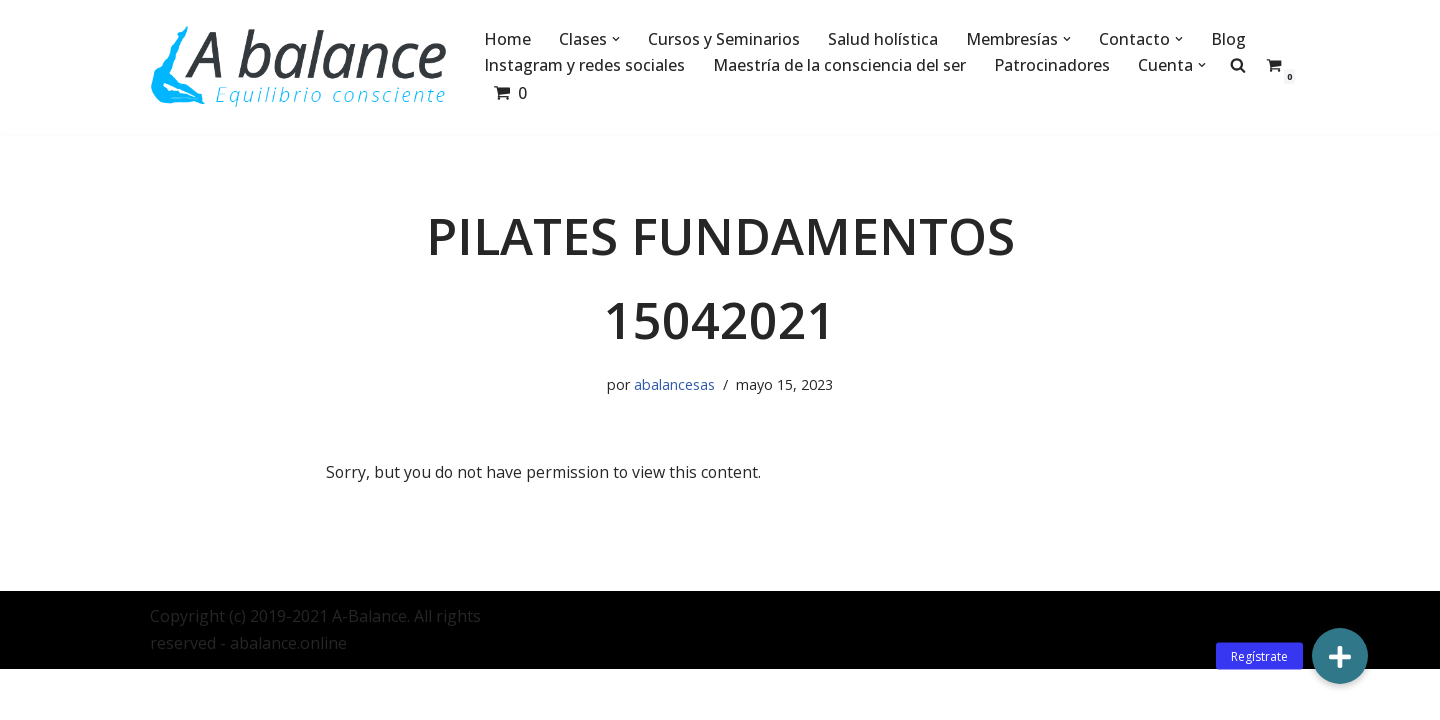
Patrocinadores (1052, 65)
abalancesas (674, 385)
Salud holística (883, 39)
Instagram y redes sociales (584, 65)
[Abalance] (300, 67)
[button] (616, 39)
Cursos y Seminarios (724, 39)
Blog (1228, 39)
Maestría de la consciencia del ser (839, 65)
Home (507, 39)
